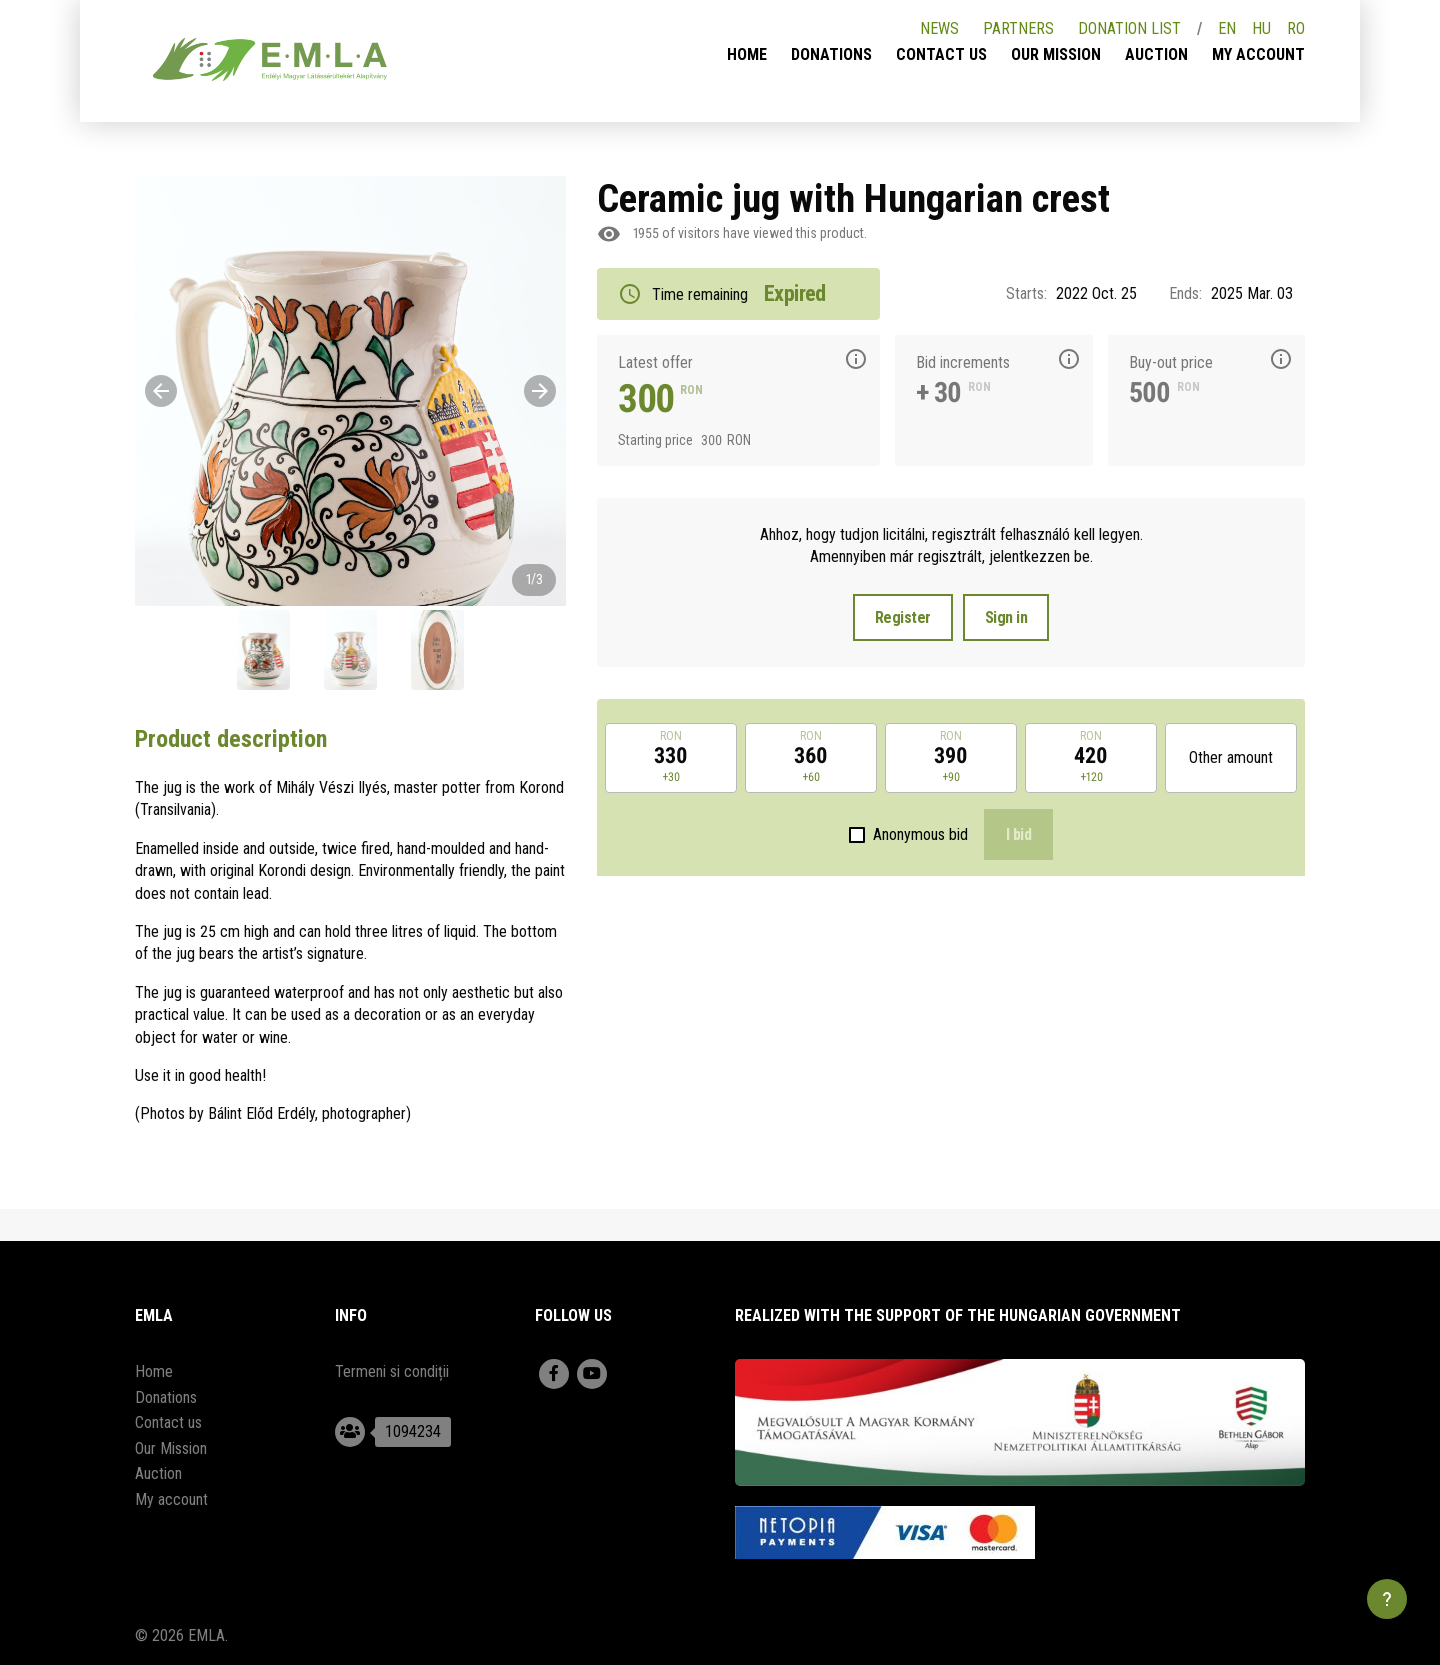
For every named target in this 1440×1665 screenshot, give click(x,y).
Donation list (1129, 28)
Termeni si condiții (392, 1371)
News (939, 28)
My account (1258, 54)
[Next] (540, 391)
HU (1261, 28)
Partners (1018, 28)
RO (1296, 28)
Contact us (941, 54)
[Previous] (161, 391)
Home (747, 54)
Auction (1156, 54)
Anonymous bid (920, 834)
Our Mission (1056, 54)
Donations (831, 54)
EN (1227, 28)
